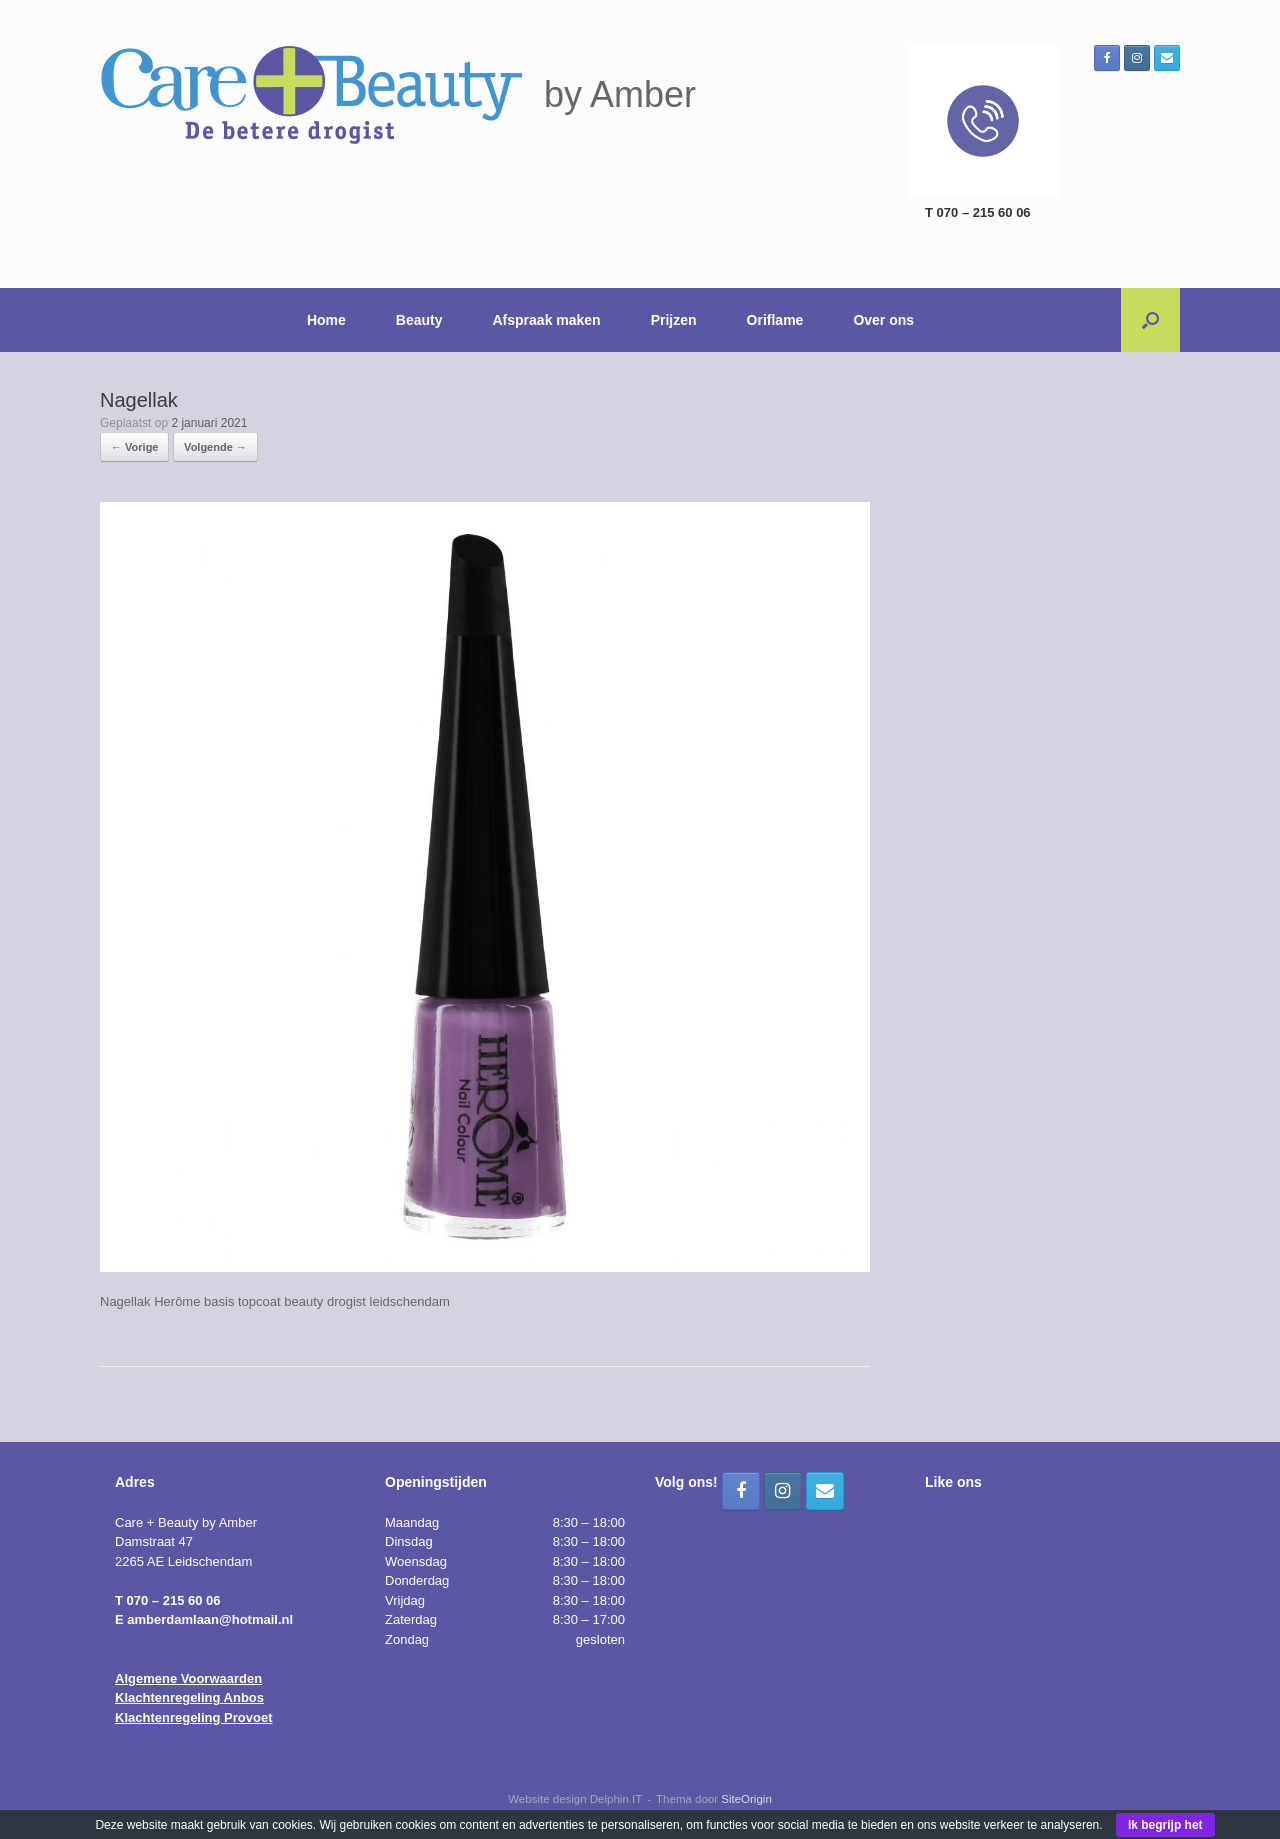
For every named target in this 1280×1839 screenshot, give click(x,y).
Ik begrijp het (1165, 1825)
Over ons (883, 320)
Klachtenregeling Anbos (189, 1697)
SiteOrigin (746, 1799)
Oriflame (775, 320)
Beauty (419, 320)
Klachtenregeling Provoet (193, 1717)
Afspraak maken (547, 320)
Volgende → (215, 447)
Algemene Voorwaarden (188, 1678)
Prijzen (674, 320)
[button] (1150, 320)
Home (326, 320)
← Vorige (134, 447)
